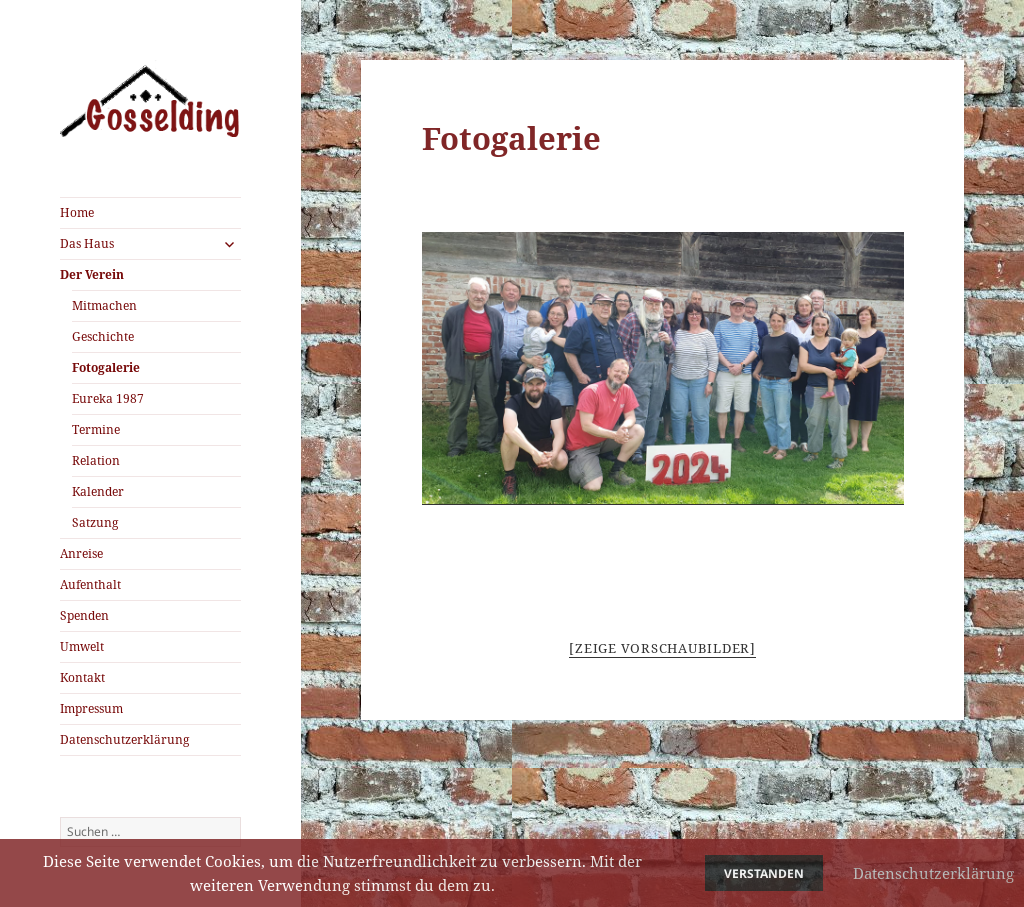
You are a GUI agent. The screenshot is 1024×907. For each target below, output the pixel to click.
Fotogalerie (106, 367)
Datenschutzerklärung (124, 739)
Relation (96, 460)
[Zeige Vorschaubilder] (662, 648)
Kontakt (82, 677)
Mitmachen (104, 305)
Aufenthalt (90, 584)
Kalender (98, 491)
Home (77, 212)
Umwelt (82, 646)
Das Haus (87, 243)
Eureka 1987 (108, 398)
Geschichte (103, 336)
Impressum (91, 708)
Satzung (95, 522)
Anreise (81, 553)
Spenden (84, 615)
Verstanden (764, 873)
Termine (96, 429)
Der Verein (92, 274)
